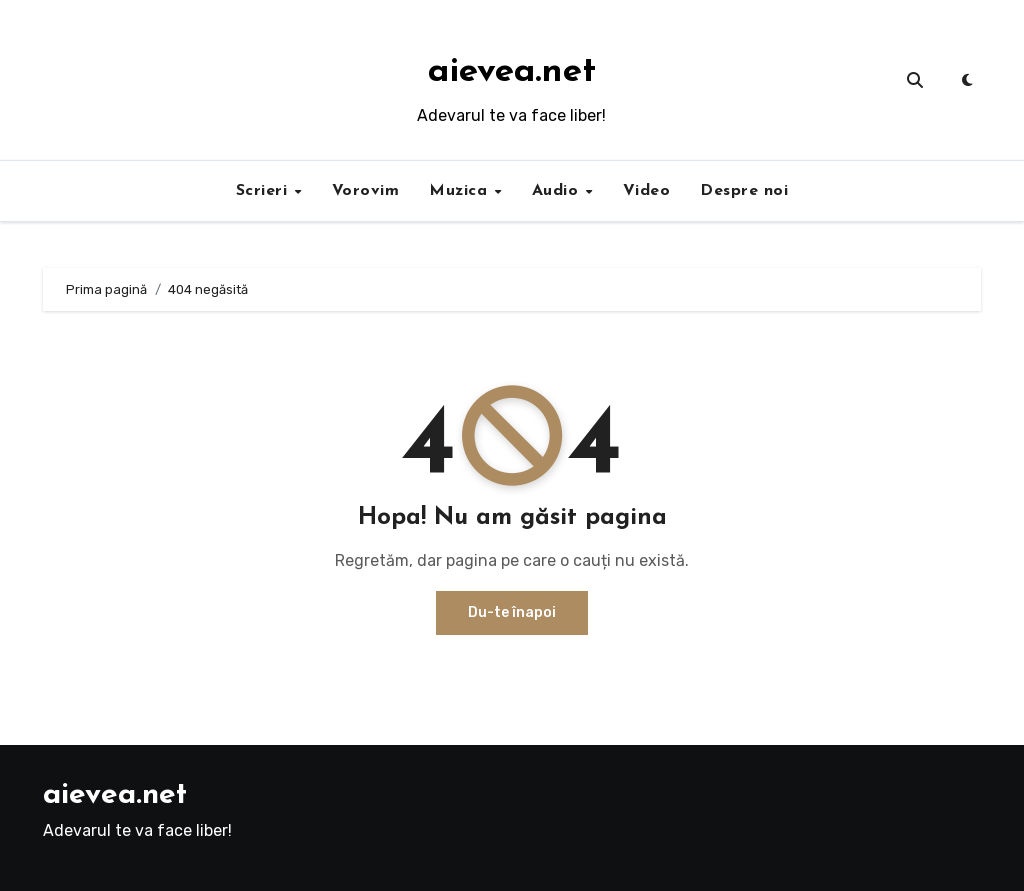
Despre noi (744, 191)
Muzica (461, 191)
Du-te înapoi (512, 612)
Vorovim (366, 191)
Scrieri (264, 191)
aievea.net (512, 72)
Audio (558, 191)
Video (647, 191)
